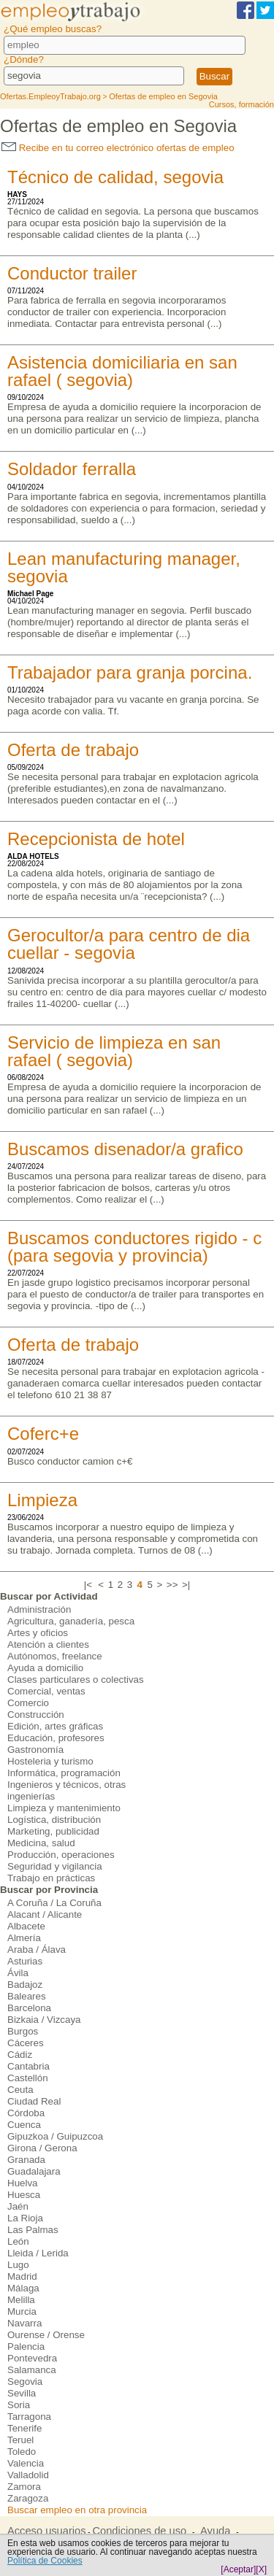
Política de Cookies (45, 2561)
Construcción (35, 1714)
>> (172, 1584)
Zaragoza (27, 2498)
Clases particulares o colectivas (75, 1679)
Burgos (22, 2031)
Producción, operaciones (61, 1854)
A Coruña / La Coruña (54, 1902)
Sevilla (21, 2393)
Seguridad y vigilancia (54, 1866)
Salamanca (31, 2369)
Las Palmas (32, 2229)
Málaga (23, 2288)
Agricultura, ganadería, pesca (70, 1621)
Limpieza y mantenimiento (64, 1807)
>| (186, 1584)
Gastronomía (35, 1749)
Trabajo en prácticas (51, 1878)
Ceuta (20, 2089)
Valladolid (28, 2474)
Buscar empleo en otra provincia (77, 2509)
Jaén (17, 2206)
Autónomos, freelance (54, 1656)
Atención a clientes (48, 1644)
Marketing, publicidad (53, 1831)
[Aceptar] (238, 2569)
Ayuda (215, 2531)
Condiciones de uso (139, 2531)
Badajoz (24, 1984)
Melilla (21, 2299)
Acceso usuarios (46, 2531)
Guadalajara (34, 2171)
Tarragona (29, 2416)
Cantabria (28, 2066)
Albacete (26, 1926)
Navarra (24, 2323)
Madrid (22, 2276)
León (18, 2241)
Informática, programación (64, 1772)
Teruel (20, 2439)
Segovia (24, 2381)
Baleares (26, 1996)
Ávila (17, 1972)
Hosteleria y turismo (50, 1761)
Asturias (24, 1961)
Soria (18, 2404)
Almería (24, 1937)
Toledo (21, 2451)
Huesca (23, 2194)
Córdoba (26, 2113)
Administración (39, 1609)
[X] (261, 2569)
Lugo (18, 2264)
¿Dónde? (24, 59)
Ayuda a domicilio (45, 1667)
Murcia (22, 2311)
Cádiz (19, 2054)
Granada (26, 2159)
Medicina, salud (41, 1842)
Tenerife (24, 2428)
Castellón (27, 2077)
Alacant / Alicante (44, 1914)
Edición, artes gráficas (55, 1726)
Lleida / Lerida (38, 2253)
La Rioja (25, 2218)
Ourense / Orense (46, 2334)
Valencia (25, 2463)
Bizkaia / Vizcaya (44, 2019)
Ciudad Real (34, 2101)
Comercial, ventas (46, 1691)
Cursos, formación (241, 104)
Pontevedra (32, 2358)
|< (88, 1584)
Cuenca (24, 2124)
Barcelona (29, 2007)
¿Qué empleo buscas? (53, 28)
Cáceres (25, 2042)
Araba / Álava (36, 1949)
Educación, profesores (55, 1737)
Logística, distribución (54, 1819)
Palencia (26, 2346)
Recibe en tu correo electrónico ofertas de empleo (118, 147)
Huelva (22, 2183)
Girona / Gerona (42, 2148)
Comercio (28, 1702)
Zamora (24, 2486)
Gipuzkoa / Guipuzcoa (55, 2136)
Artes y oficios (37, 1632)
